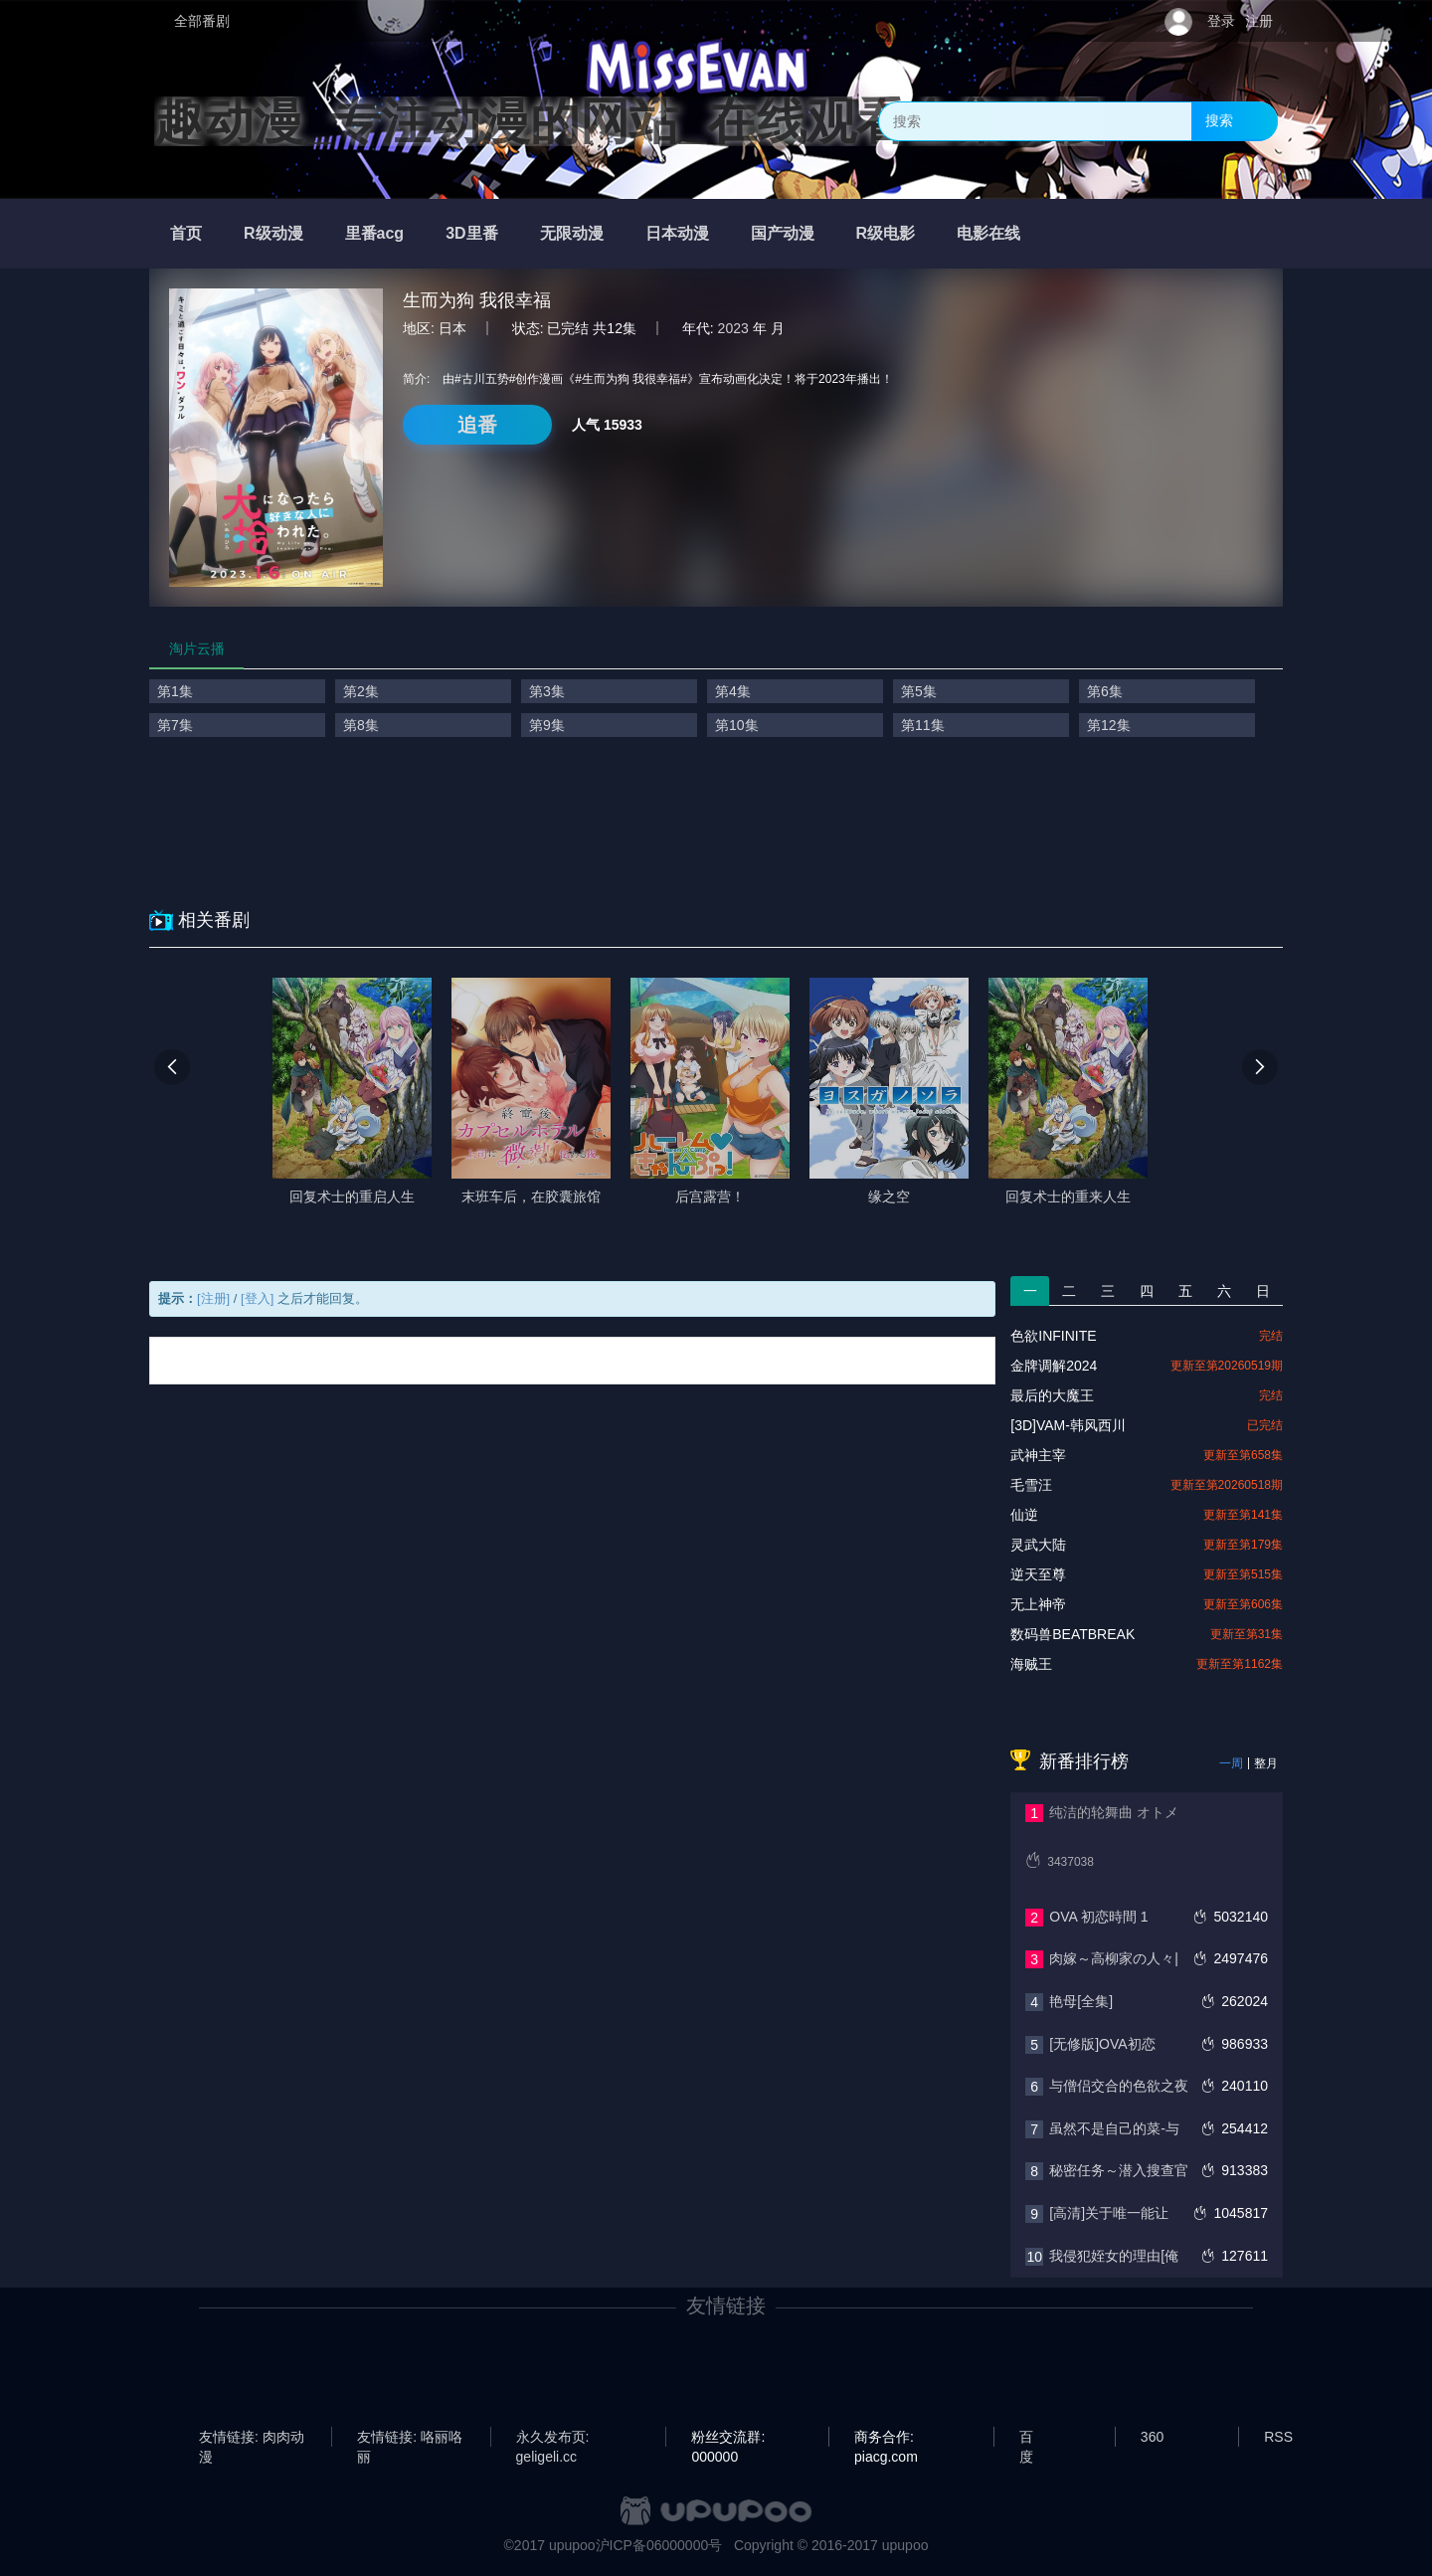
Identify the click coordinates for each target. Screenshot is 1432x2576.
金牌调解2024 (1053, 1366)
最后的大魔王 (1052, 1395)
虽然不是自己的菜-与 (1114, 2128)
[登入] (257, 1298)
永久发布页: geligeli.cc (553, 2438)
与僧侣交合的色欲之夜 (1118, 2086)
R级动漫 (273, 233)
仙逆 (1024, 1515)
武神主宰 (1038, 1455)
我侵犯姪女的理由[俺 (1113, 2256)
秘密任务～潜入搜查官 (1118, 2170)
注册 (1259, 21)
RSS (1278, 2437)
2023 (733, 328)
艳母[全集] (1081, 2001)
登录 (1221, 21)
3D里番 (471, 233)
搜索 (1219, 120)
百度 (1026, 2438)
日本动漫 (677, 233)
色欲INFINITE (1053, 1336)
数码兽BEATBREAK (1072, 1634)
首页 (186, 233)
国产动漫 (782, 233)
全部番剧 (202, 21)
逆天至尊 (1038, 1574)
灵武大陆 (1038, 1545)
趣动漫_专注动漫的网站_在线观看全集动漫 (629, 121)
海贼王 (1031, 1664)
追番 (477, 425)
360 (1152, 2437)
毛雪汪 (1031, 1485)
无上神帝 (1038, 1604)
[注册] (213, 1298)
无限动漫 (572, 233)
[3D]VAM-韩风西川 (1068, 1425)
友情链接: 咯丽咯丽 (409, 2438)
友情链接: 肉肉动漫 (251, 2438)
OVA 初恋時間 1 (1098, 1917)
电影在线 (988, 233)
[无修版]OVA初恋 (1102, 2044)
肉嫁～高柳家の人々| (1113, 1958)
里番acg (375, 233)
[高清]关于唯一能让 (1108, 2213)
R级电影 (886, 233)
